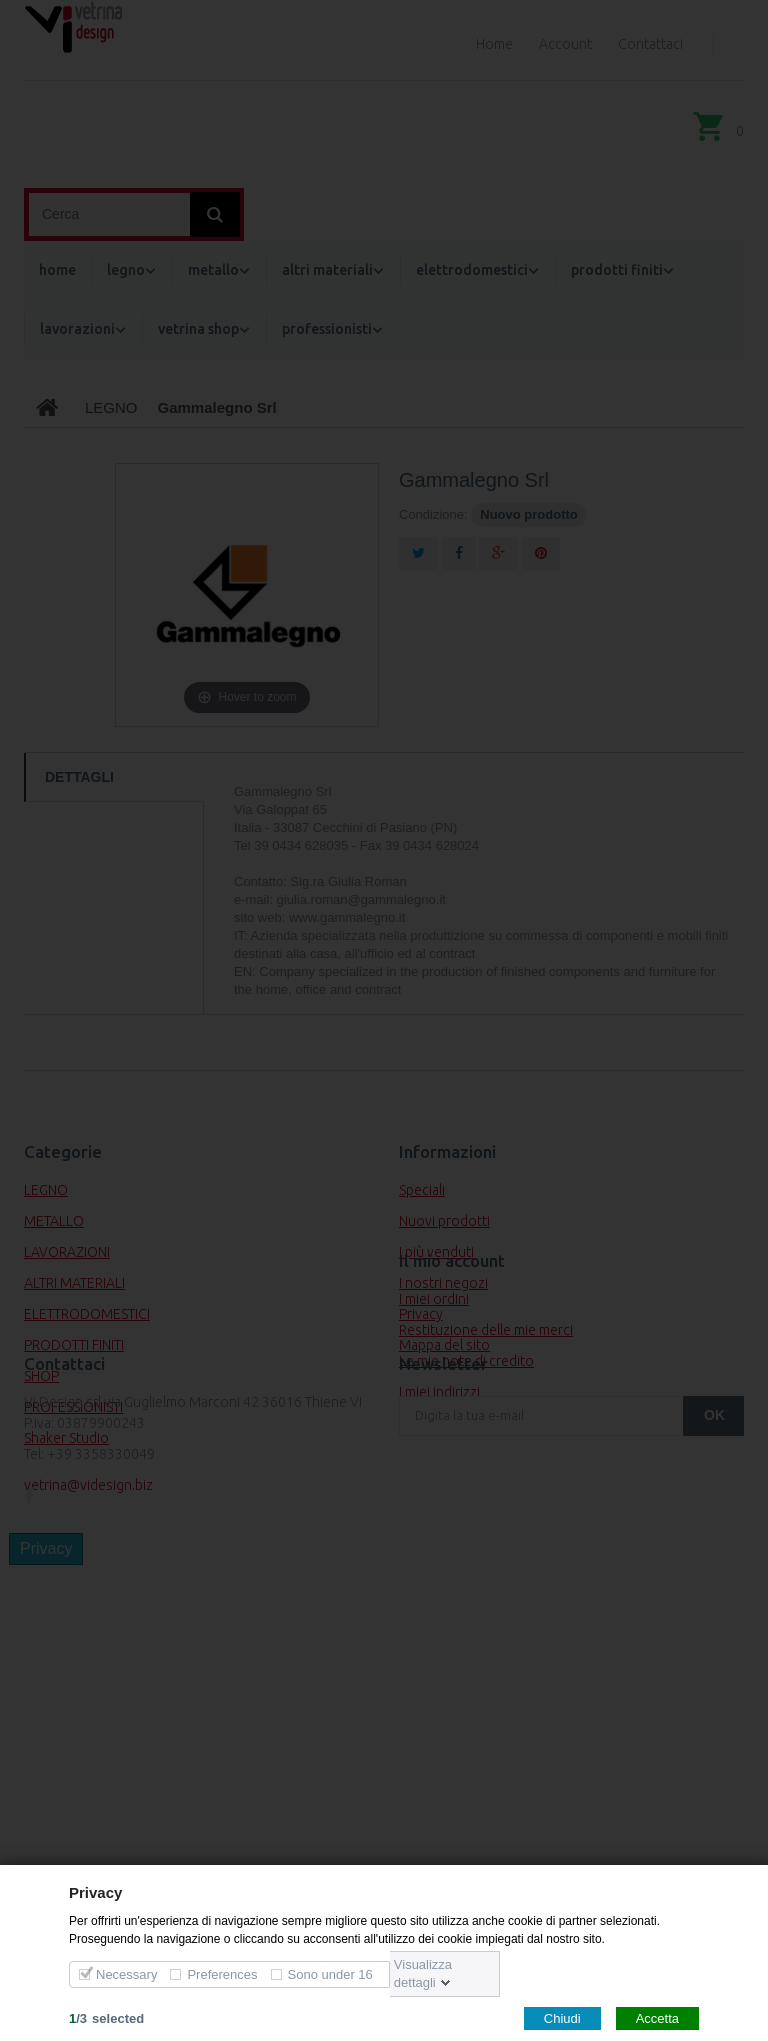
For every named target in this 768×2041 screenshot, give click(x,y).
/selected (106, 2017)
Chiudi (562, 2017)
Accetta (657, 2017)
